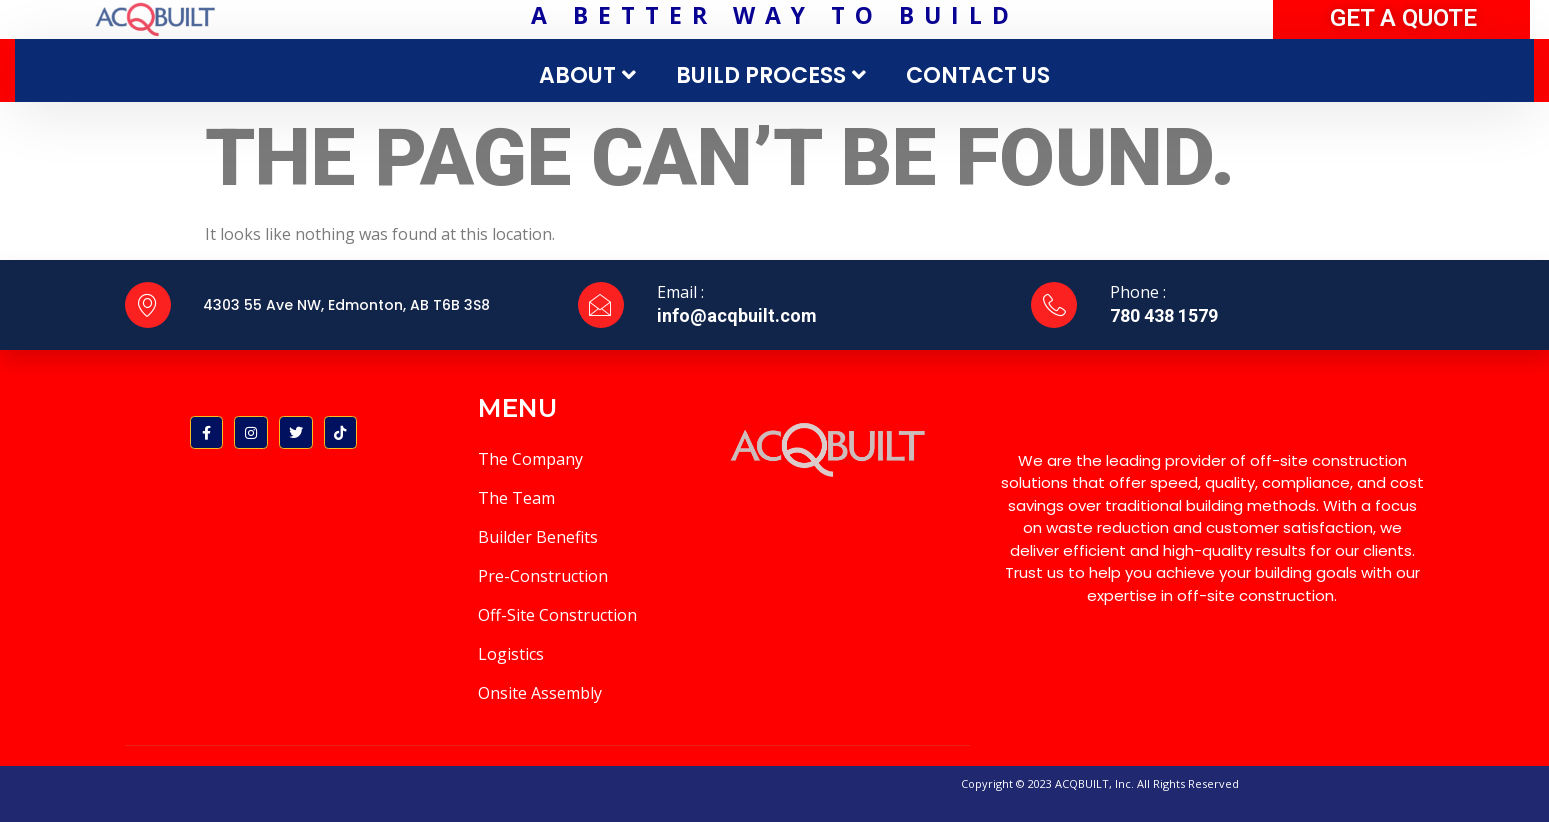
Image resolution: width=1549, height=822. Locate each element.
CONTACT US (978, 75)
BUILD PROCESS (773, 75)
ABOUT (590, 75)
